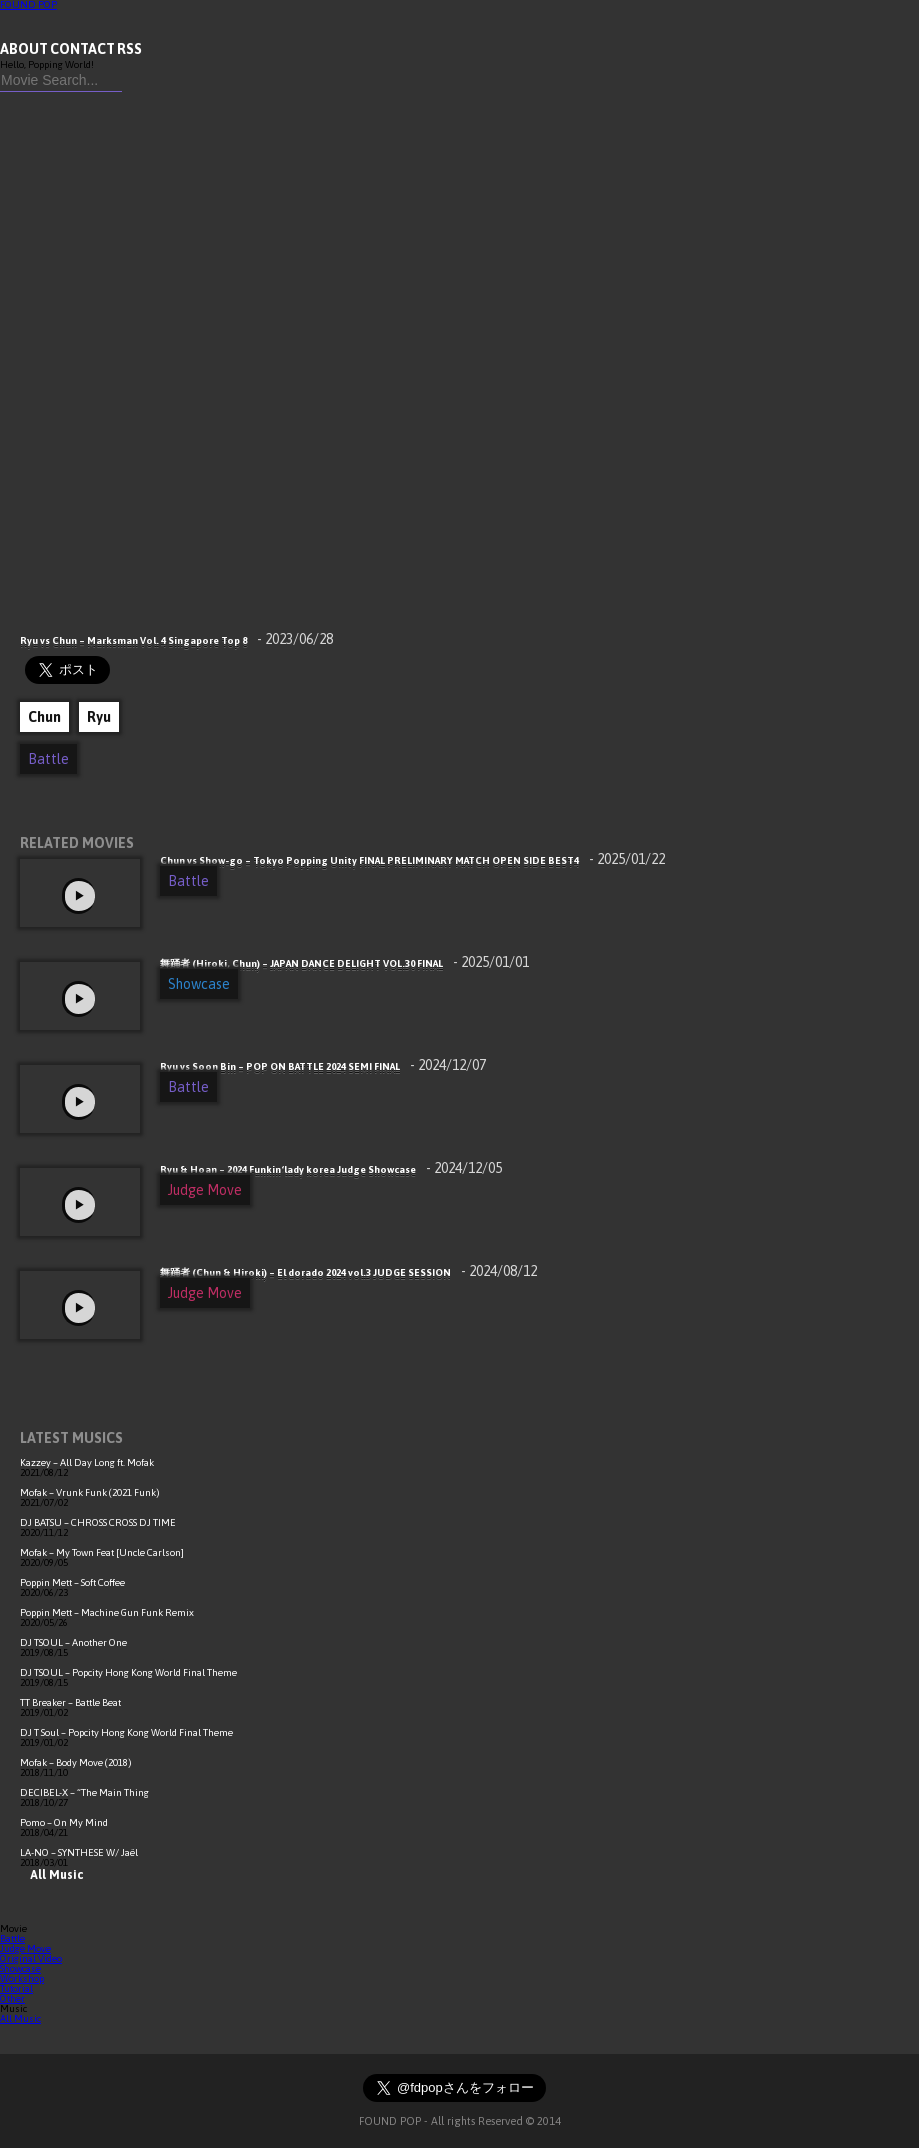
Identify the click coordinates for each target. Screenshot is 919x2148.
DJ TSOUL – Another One (73, 1642)
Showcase (199, 984)
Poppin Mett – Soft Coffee (72, 1582)
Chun (44, 717)
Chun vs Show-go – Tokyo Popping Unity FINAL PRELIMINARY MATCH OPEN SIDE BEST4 (412, 860)
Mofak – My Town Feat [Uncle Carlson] (102, 1552)
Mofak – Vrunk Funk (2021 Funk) (90, 1492)
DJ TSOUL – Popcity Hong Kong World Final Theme (128, 1672)
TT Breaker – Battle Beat (70, 1702)
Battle (48, 759)
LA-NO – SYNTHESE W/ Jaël (79, 1852)
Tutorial (16, 1988)
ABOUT (24, 49)
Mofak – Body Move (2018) (76, 1762)
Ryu (99, 717)
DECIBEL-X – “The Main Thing (84, 1792)
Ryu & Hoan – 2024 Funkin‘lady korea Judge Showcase (331, 1169)
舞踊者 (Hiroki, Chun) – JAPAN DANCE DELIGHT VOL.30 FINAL (344, 963)
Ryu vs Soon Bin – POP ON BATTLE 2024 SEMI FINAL (323, 1066)
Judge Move (205, 1190)
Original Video (31, 1958)
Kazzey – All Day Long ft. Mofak (87, 1462)
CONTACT (82, 49)
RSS (129, 49)
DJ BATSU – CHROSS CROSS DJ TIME (98, 1522)
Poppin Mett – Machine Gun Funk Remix (107, 1612)
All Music (51, 1875)
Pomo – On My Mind (64, 1822)
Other (12, 1998)
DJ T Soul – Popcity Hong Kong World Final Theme (126, 1732)
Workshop (22, 1978)
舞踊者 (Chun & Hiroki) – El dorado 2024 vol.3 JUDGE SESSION (348, 1272)
